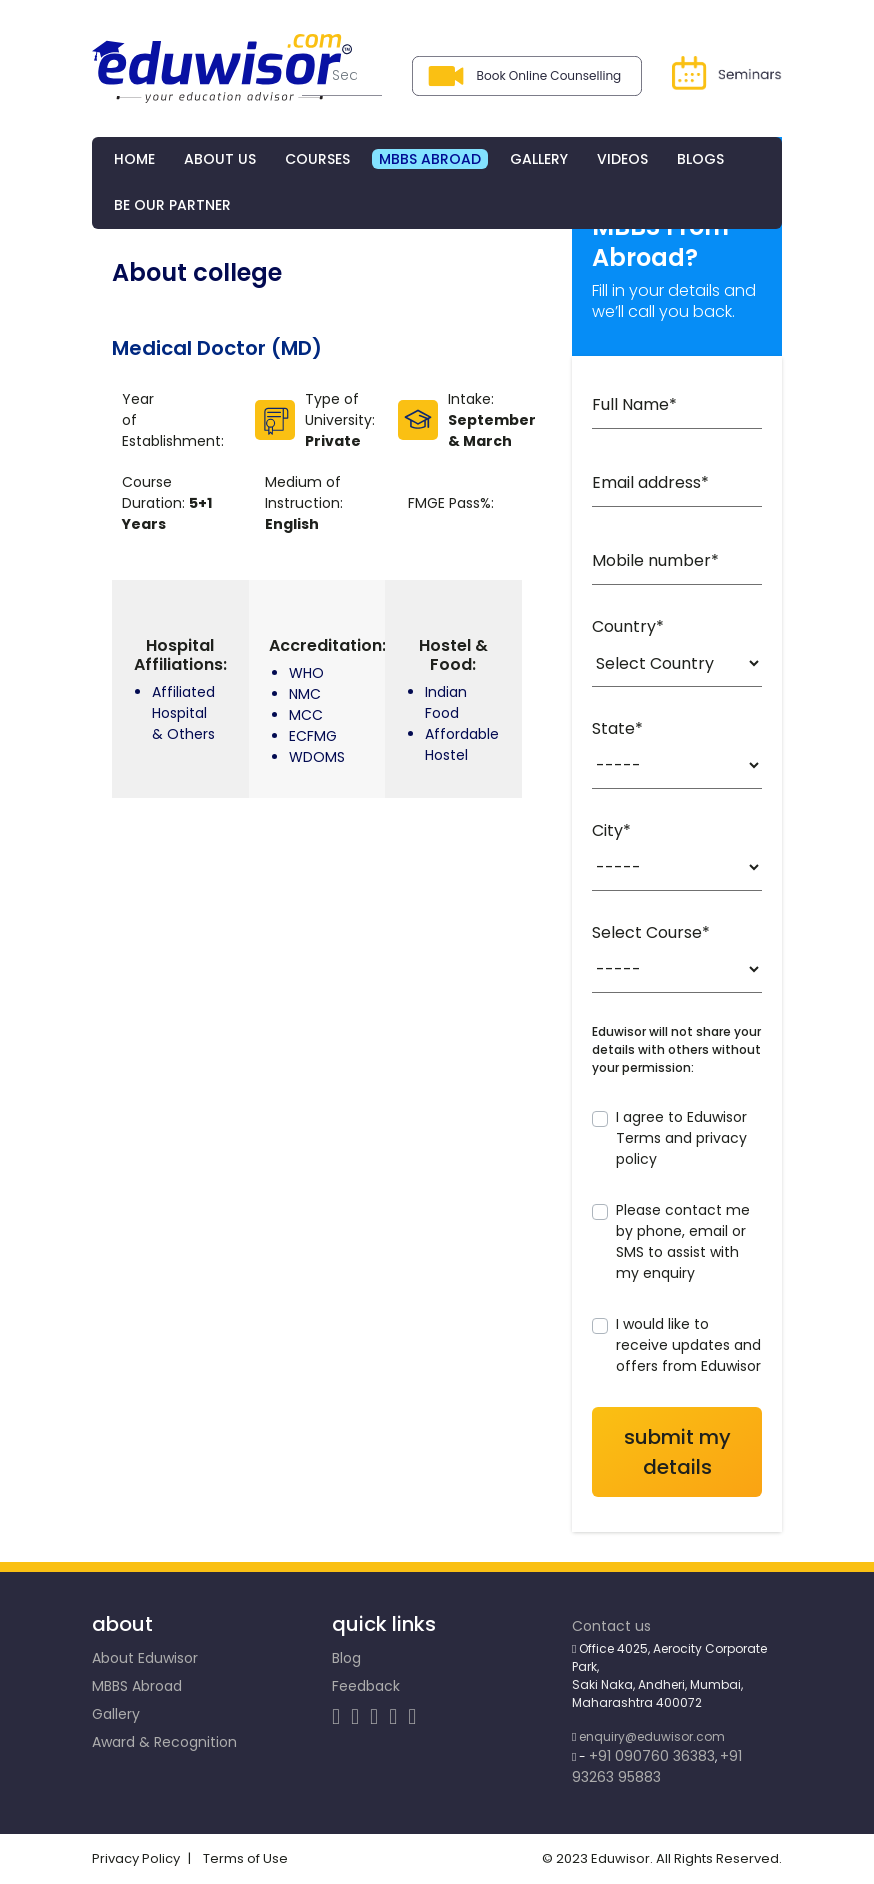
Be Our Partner (172, 205)
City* (611, 831)
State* (617, 729)
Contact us (611, 1627)
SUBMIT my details (677, 1453)
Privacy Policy (136, 1859)
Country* (628, 627)
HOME (134, 159)
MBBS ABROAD (430, 159)
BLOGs (700, 159)
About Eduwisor (145, 1659)
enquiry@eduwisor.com (652, 1737)
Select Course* (651, 933)
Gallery (116, 1715)
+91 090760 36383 (652, 1757)
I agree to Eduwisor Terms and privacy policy (681, 1139)
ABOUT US (220, 159)
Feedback (366, 1687)
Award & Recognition (164, 1743)
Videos (622, 159)
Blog (346, 1659)
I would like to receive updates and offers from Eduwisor (688, 1346)
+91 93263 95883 (657, 1767)
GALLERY (539, 159)
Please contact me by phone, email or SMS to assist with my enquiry (683, 1242)
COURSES (317, 159)
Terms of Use (248, 1859)
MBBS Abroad (137, 1687)
